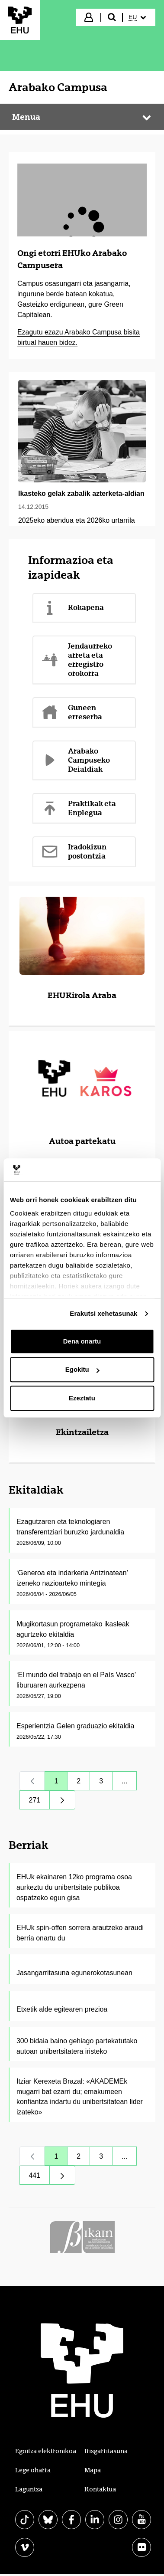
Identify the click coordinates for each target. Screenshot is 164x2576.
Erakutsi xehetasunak (103, 1313)
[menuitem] (138, 17)
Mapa (92, 2470)
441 (39, 2177)
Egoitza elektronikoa (45, 2451)
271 (39, 1802)
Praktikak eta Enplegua (78, 808)
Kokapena (72, 607)
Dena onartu (82, 1341)
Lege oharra (33, 2470)
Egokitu (82, 1369)
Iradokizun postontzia (73, 851)
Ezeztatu (82, 1398)
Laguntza (28, 2489)
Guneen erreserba (71, 712)
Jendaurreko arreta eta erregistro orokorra (76, 660)
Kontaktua (100, 2489)
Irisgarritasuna (106, 2451)
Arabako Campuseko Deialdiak (75, 760)
